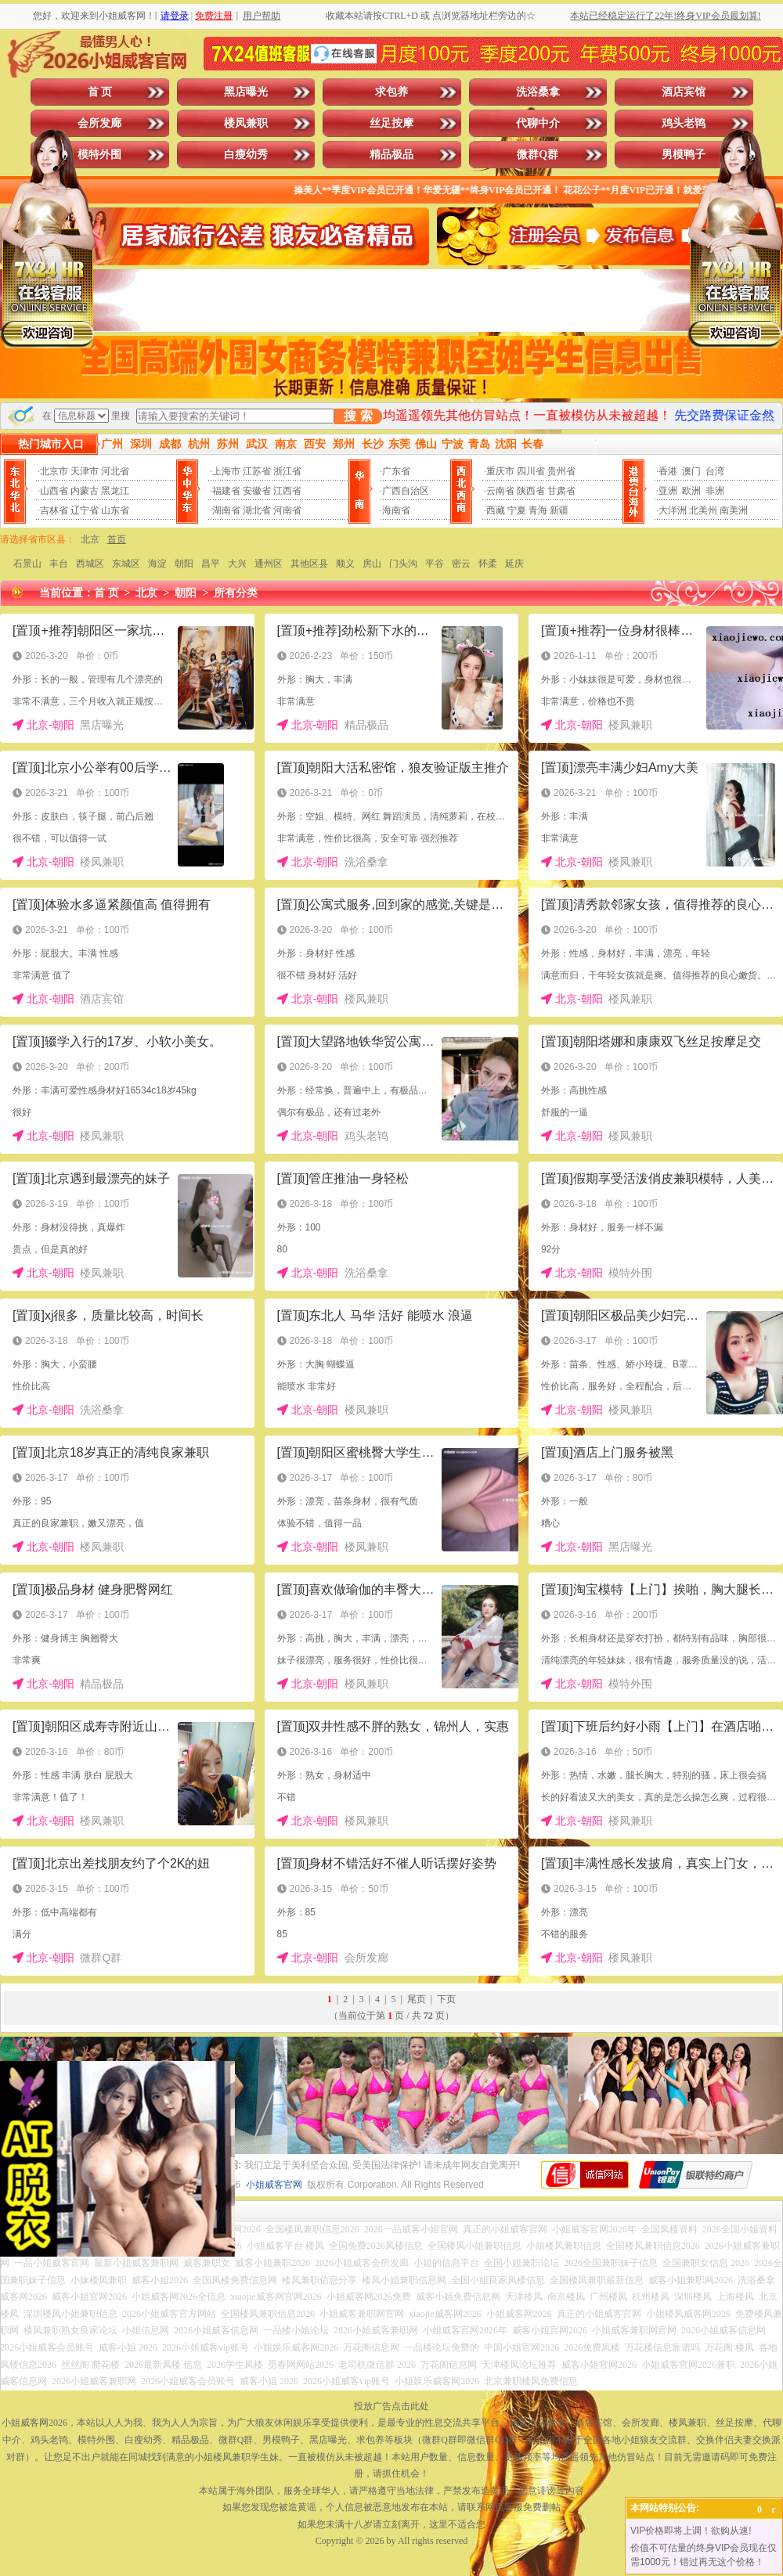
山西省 (54, 490)
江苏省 (257, 471)
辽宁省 (84, 510)
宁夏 (516, 510)
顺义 (345, 563)
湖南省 (226, 510)
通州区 (268, 563)
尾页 (416, 1999)
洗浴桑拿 (538, 92)
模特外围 (99, 154)
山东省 (115, 510)
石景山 (27, 563)
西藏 (495, 510)
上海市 (226, 471)
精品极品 (391, 154)
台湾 (714, 471)
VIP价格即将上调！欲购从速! (691, 2530)
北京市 (54, 471)
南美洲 (734, 510)
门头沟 (403, 563)
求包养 (391, 92)
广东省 (396, 471)
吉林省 (54, 510)
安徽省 (257, 490)
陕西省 (531, 490)
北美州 (703, 510)
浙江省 (287, 471)
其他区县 (309, 563)
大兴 (237, 563)
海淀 (157, 563)
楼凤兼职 (246, 123)
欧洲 (691, 490)
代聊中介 (538, 123)
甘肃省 (561, 490)
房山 (372, 563)
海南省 (396, 510)
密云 (461, 563)
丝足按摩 (391, 123)
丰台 (58, 563)
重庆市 (500, 471)
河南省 (287, 510)
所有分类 (236, 593)
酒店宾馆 (683, 92)
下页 (446, 1999)
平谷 (434, 563)
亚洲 (668, 490)
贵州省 (561, 471)
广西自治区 (405, 490)
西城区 (90, 563)
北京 (90, 539)
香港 (668, 471)
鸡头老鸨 (683, 123)
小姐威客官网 (274, 2184)
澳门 (691, 471)
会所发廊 (99, 123)
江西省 (287, 490)
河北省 (115, 471)
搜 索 (358, 416)
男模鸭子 (683, 154)
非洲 (714, 490)
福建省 (226, 490)
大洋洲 (673, 510)
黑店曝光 (246, 92)
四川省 (531, 471)
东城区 (126, 563)
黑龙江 (115, 490)
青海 (538, 510)
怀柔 (487, 563)
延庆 (514, 563)
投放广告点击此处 (391, 2406)
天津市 (84, 471)
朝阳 (184, 563)
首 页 (100, 92)
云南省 (500, 490)
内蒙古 (84, 490)
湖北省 (257, 510)
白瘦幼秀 (246, 154)
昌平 (210, 563)
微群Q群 (537, 154)
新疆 (559, 510)
